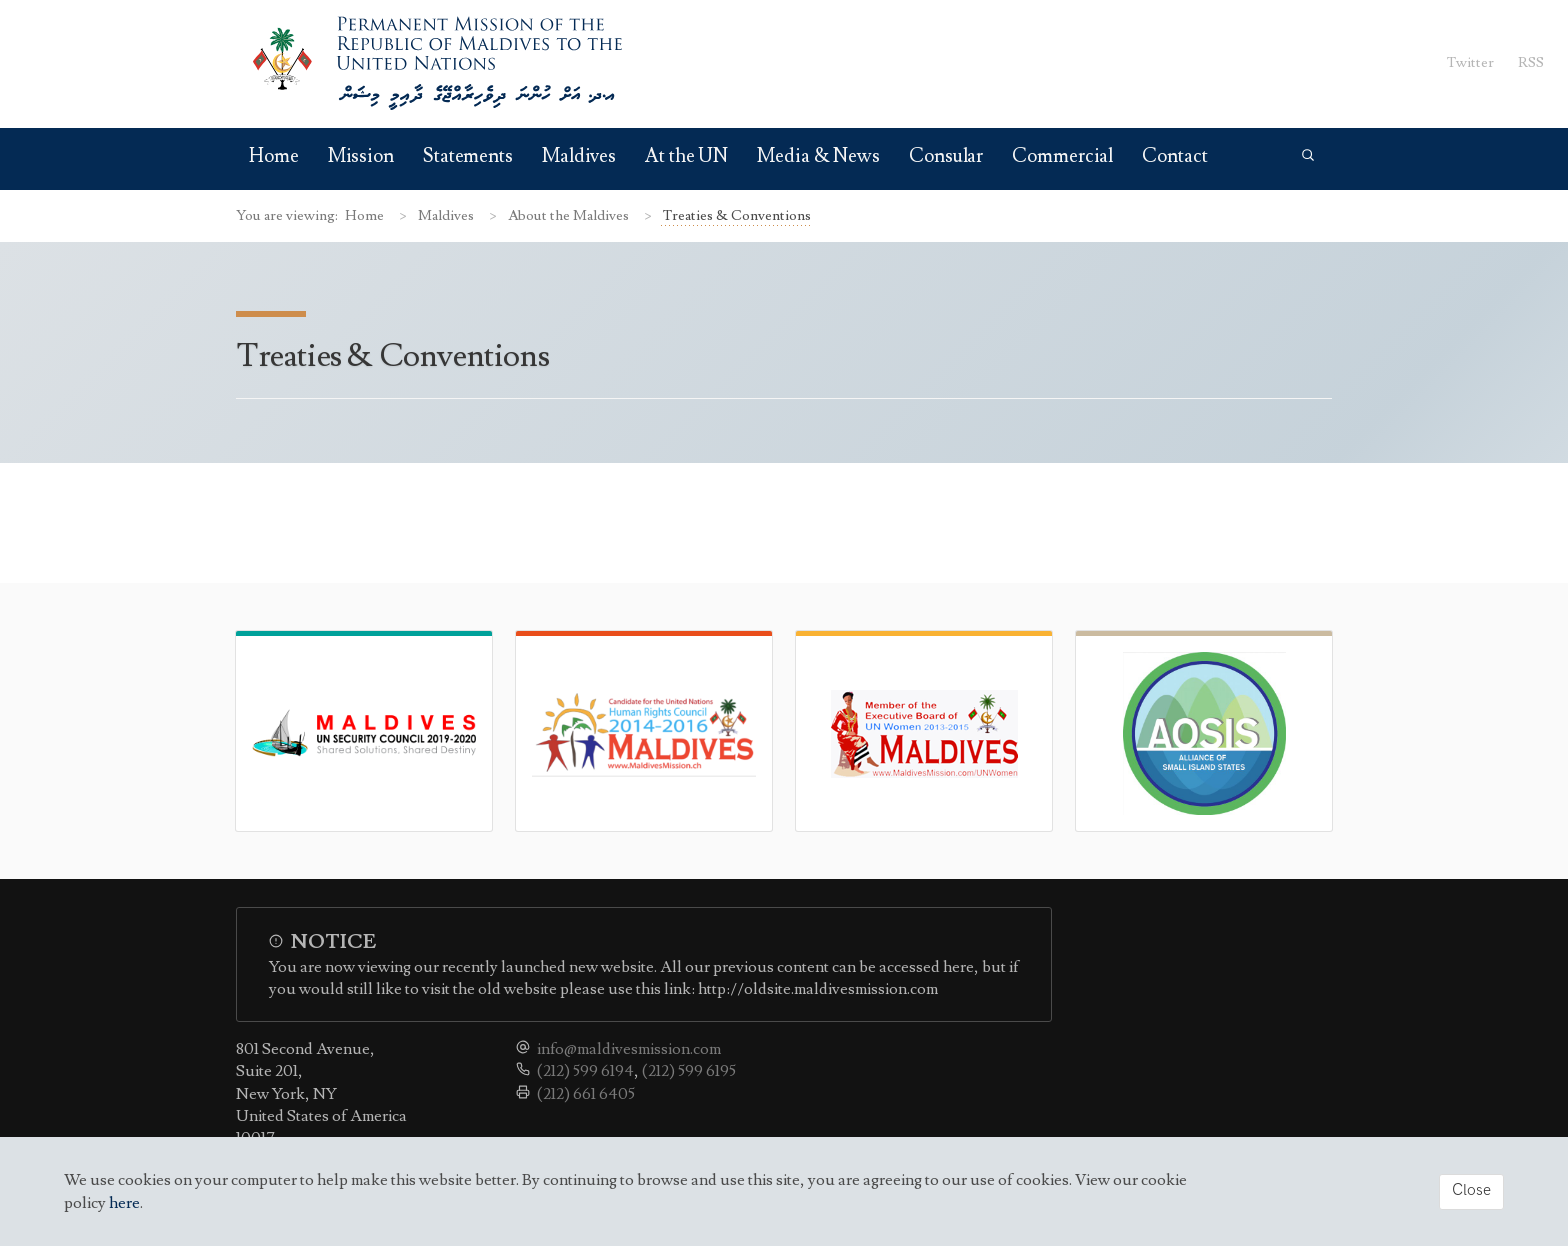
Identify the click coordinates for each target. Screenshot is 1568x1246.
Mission (361, 156)
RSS (1531, 62)
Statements (468, 156)
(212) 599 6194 (585, 1071)
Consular (946, 156)
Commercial (1062, 156)
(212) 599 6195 (689, 1071)
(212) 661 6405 (586, 1094)
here (124, 1203)
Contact (1174, 156)
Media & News (818, 156)
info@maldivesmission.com (629, 1049)
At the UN (686, 156)
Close (1471, 1190)
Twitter (1470, 62)
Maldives (579, 156)
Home (274, 156)
